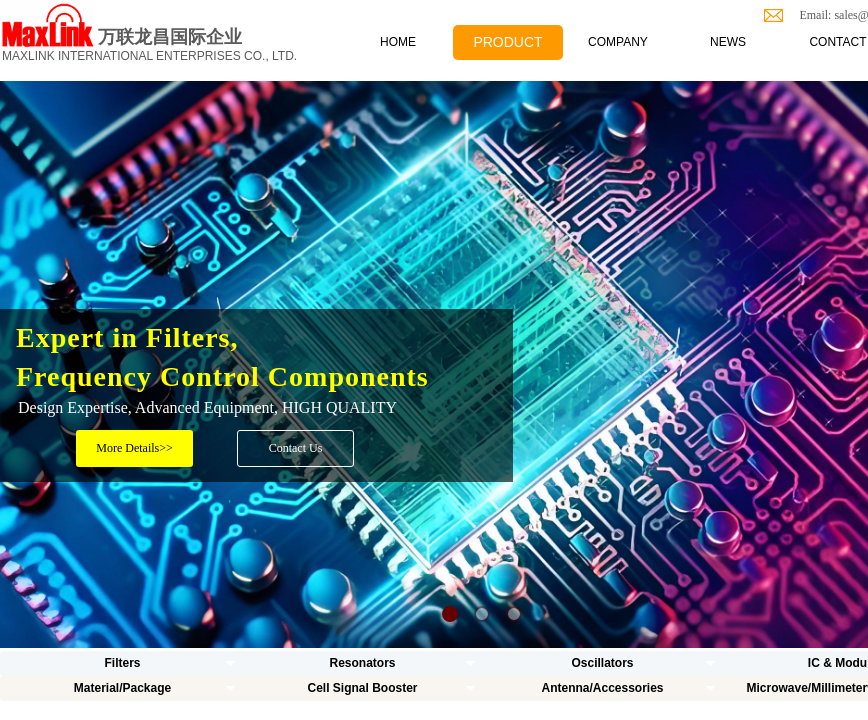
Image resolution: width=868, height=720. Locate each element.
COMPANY (618, 42)
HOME (398, 42)
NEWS (728, 42)
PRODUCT (507, 42)
